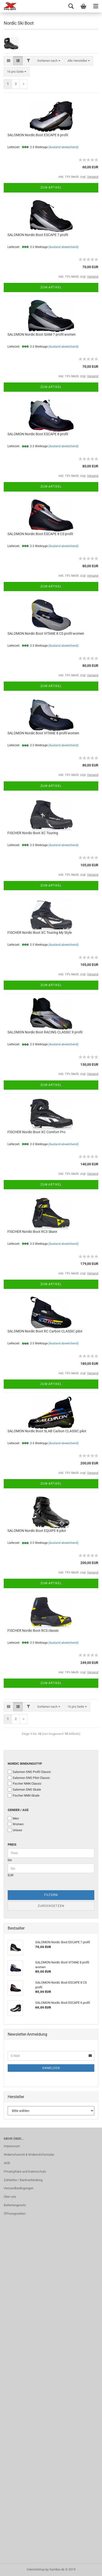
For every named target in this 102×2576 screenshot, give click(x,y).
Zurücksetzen (51, 1906)
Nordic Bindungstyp (25, 1763)
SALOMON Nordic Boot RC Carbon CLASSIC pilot (44, 1331)
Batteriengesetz (15, 2205)
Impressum (12, 2146)
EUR (10, 1875)
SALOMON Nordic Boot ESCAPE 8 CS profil (40, 534)
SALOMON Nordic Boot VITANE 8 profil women (43, 733)
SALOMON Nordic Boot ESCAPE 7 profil (37, 235)
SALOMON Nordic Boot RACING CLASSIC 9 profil (44, 1032)
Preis (12, 1844)
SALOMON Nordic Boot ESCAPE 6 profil (37, 135)
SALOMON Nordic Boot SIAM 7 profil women (41, 334)
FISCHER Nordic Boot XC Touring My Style (39, 933)
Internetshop (36, 2569)
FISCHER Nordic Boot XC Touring (32, 833)
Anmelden (51, 2068)
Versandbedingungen (19, 2188)
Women (16, 1824)
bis (10, 1860)
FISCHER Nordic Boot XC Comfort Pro (36, 1132)
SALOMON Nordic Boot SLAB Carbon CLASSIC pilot (46, 1431)
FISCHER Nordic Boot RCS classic (33, 1631)
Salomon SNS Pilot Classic (29, 1778)
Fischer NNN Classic (25, 1783)
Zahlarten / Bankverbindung (23, 2180)
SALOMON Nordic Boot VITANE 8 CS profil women (45, 633)
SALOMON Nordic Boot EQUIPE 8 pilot (36, 1531)
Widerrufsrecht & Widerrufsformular (29, 2154)
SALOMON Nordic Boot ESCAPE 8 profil (37, 434)
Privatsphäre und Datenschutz (25, 2171)
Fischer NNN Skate (23, 1795)
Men (13, 1818)
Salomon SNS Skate (24, 1789)
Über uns (10, 2197)
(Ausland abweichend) (63, 147)
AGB (7, 2163)
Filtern (51, 1895)
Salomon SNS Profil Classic (29, 1772)
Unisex (15, 1830)
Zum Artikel (51, 187)
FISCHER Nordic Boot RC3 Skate (32, 1232)
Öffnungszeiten (15, 2213)
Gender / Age (18, 1810)
